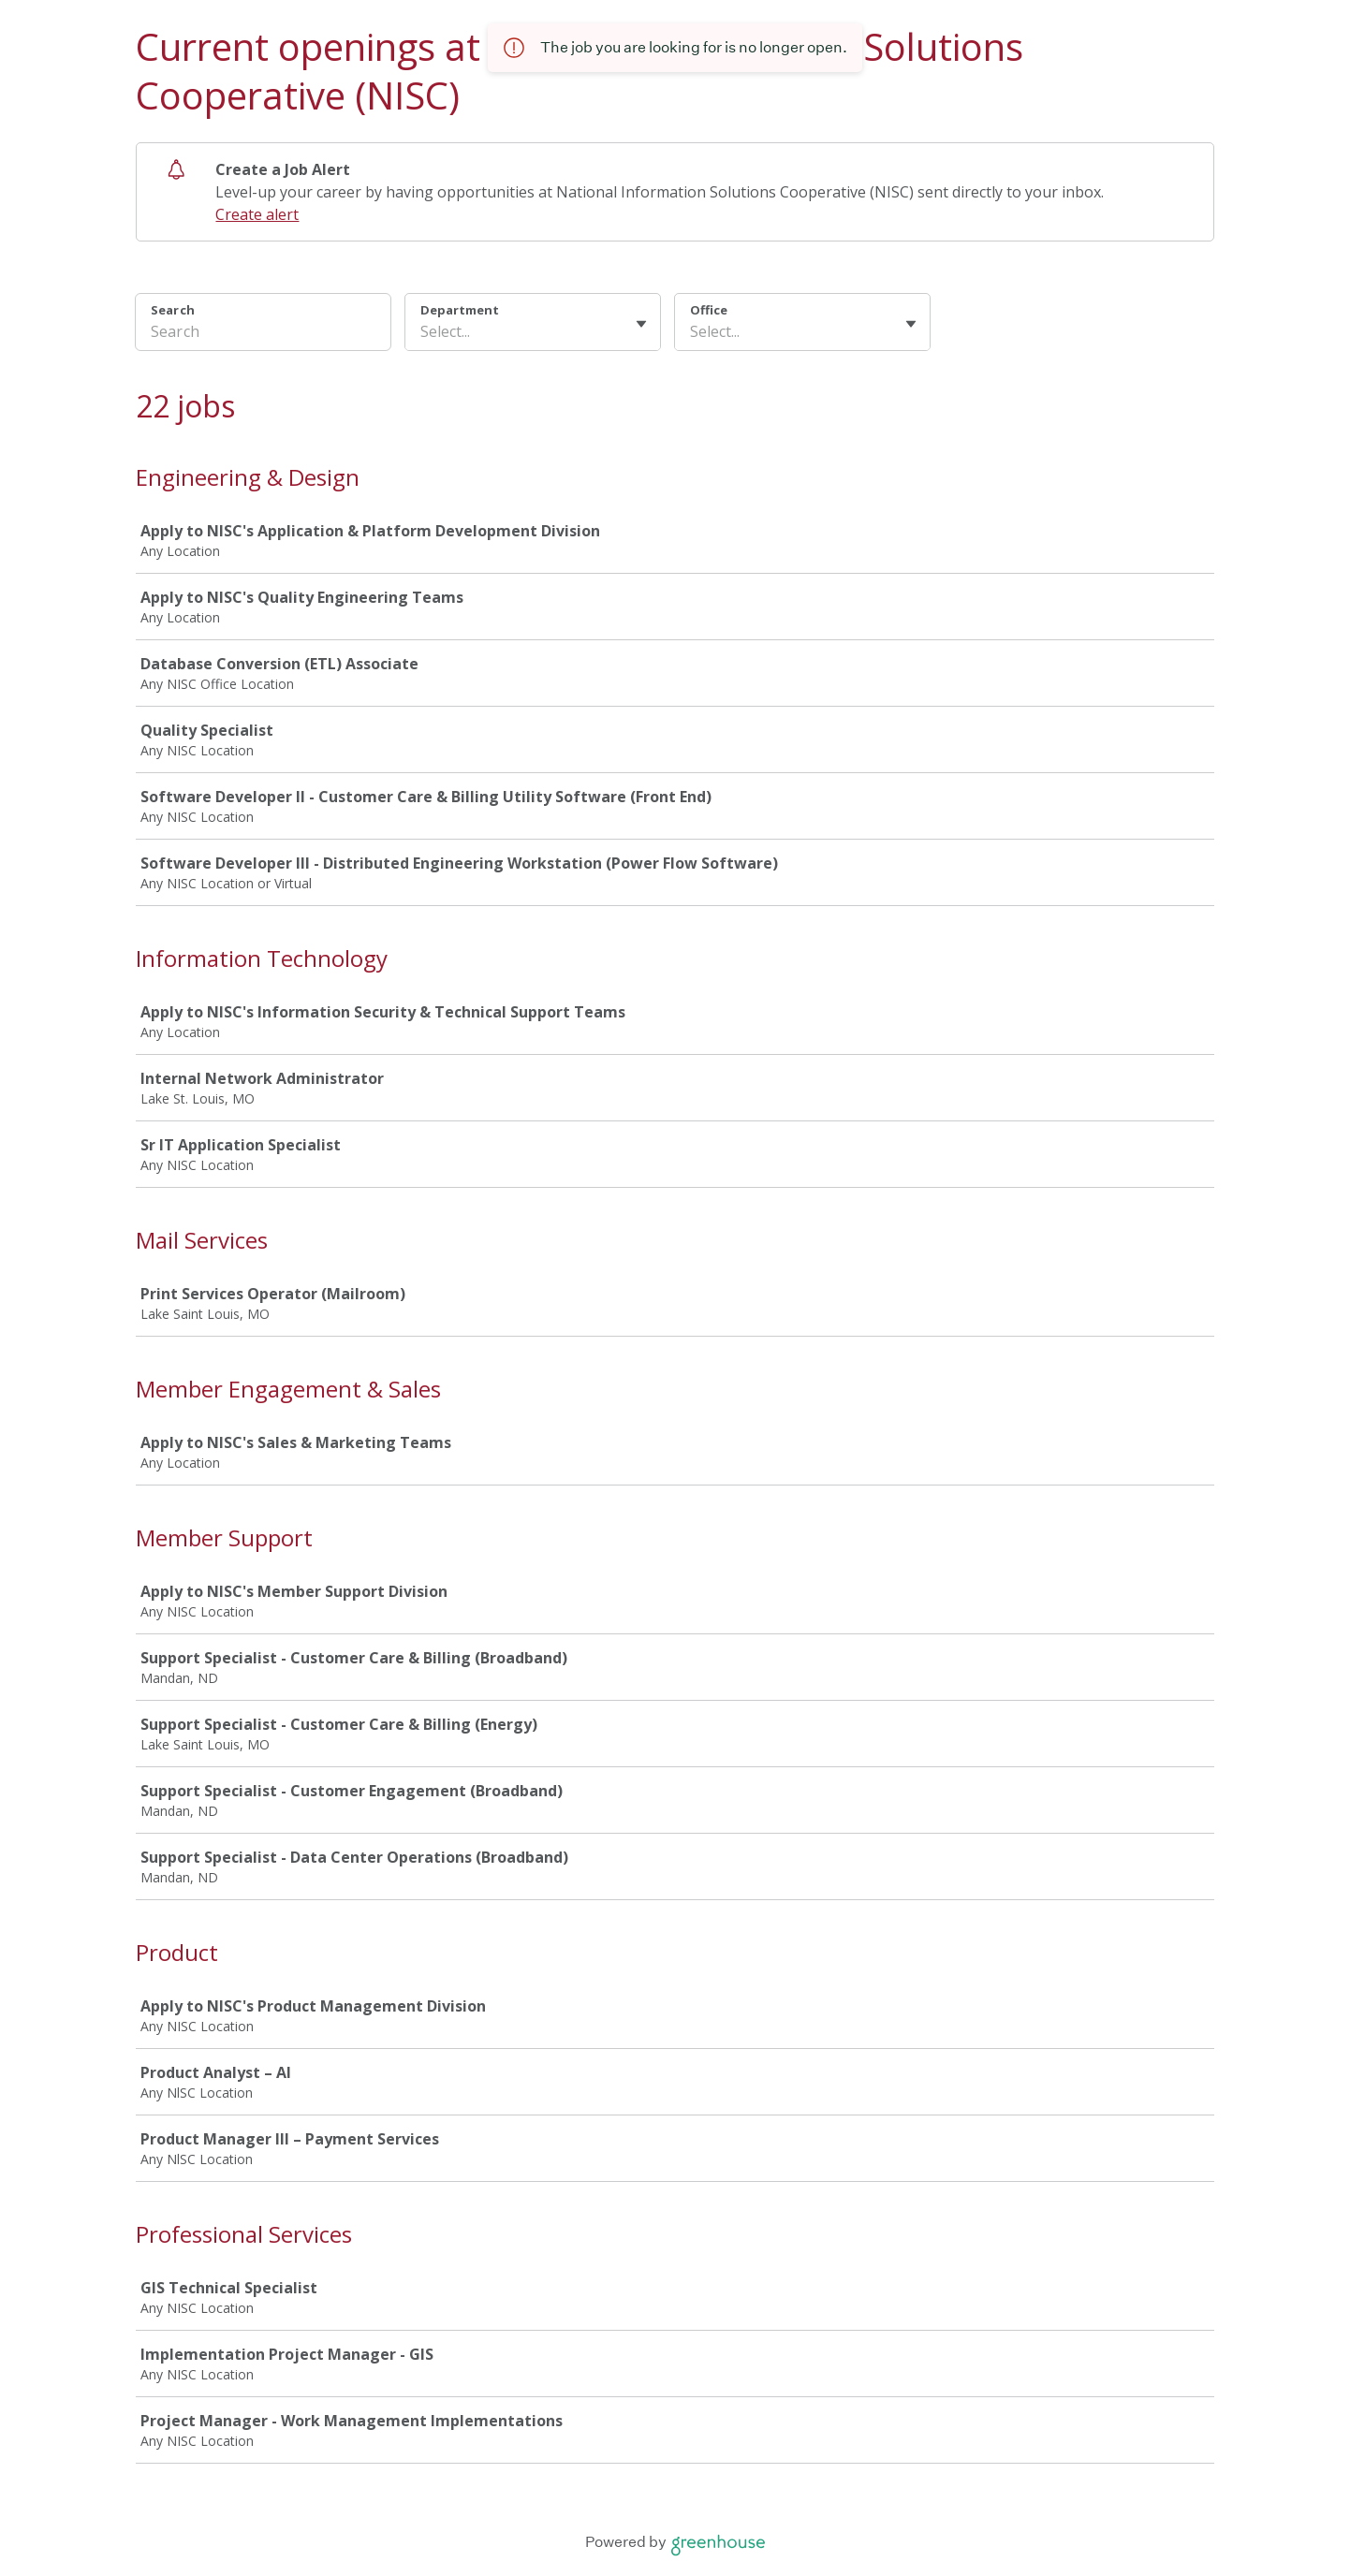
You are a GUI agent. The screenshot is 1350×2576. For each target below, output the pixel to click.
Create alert (257, 214)
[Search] (263, 334)
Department (459, 309)
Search (173, 309)
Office (708, 309)
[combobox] (422, 331)
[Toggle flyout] (641, 324)
